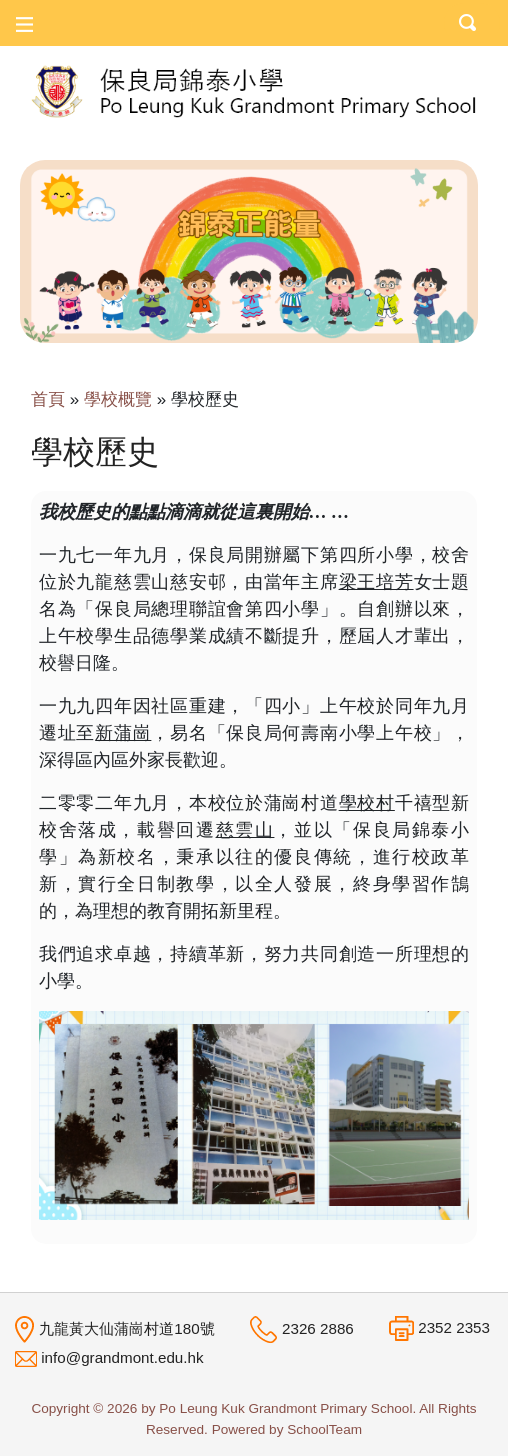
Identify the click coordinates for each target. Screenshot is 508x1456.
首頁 (48, 399)
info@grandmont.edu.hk (122, 1357)
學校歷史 (205, 399)
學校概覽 (118, 399)
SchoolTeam (324, 1429)
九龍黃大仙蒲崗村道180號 (126, 1327)
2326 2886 (318, 1328)
